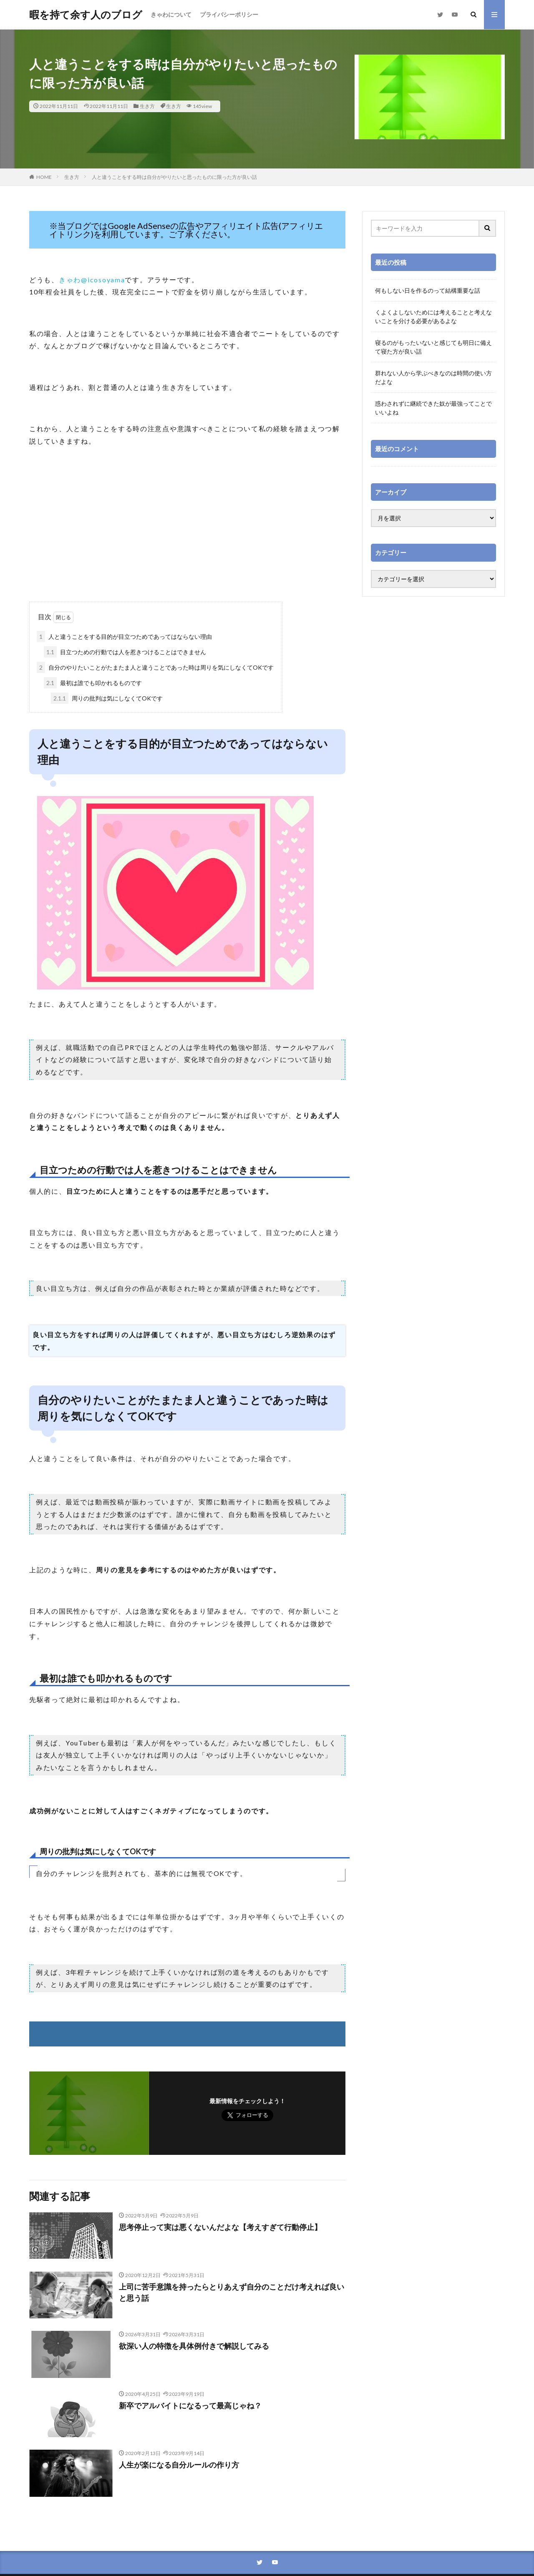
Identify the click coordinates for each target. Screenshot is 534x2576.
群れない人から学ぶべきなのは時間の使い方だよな (433, 377)
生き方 (147, 106)
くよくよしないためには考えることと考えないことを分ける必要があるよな (433, 316)
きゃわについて (171, 14)
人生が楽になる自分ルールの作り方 (179, 2464)
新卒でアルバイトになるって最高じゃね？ (190, 2405)
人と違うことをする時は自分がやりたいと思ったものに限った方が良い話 (174, 177)
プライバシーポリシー (229, 14)
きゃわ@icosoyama (92, 280)
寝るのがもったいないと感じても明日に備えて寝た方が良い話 (433, 347)
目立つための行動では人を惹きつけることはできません (125, 652)
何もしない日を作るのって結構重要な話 (427, 290)
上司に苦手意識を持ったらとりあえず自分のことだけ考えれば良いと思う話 (231, 2292)
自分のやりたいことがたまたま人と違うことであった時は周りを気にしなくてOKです (155, 667)
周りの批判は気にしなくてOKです (107, 698)
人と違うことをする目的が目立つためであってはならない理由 (124, 636)
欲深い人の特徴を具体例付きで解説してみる (194, 2345)
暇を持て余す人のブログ (85, 15)
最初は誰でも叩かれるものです (93, 682)
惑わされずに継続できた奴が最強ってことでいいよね (433, 408)
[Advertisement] (187, 535)
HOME (44, 177)
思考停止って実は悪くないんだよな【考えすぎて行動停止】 (220, 2227)
